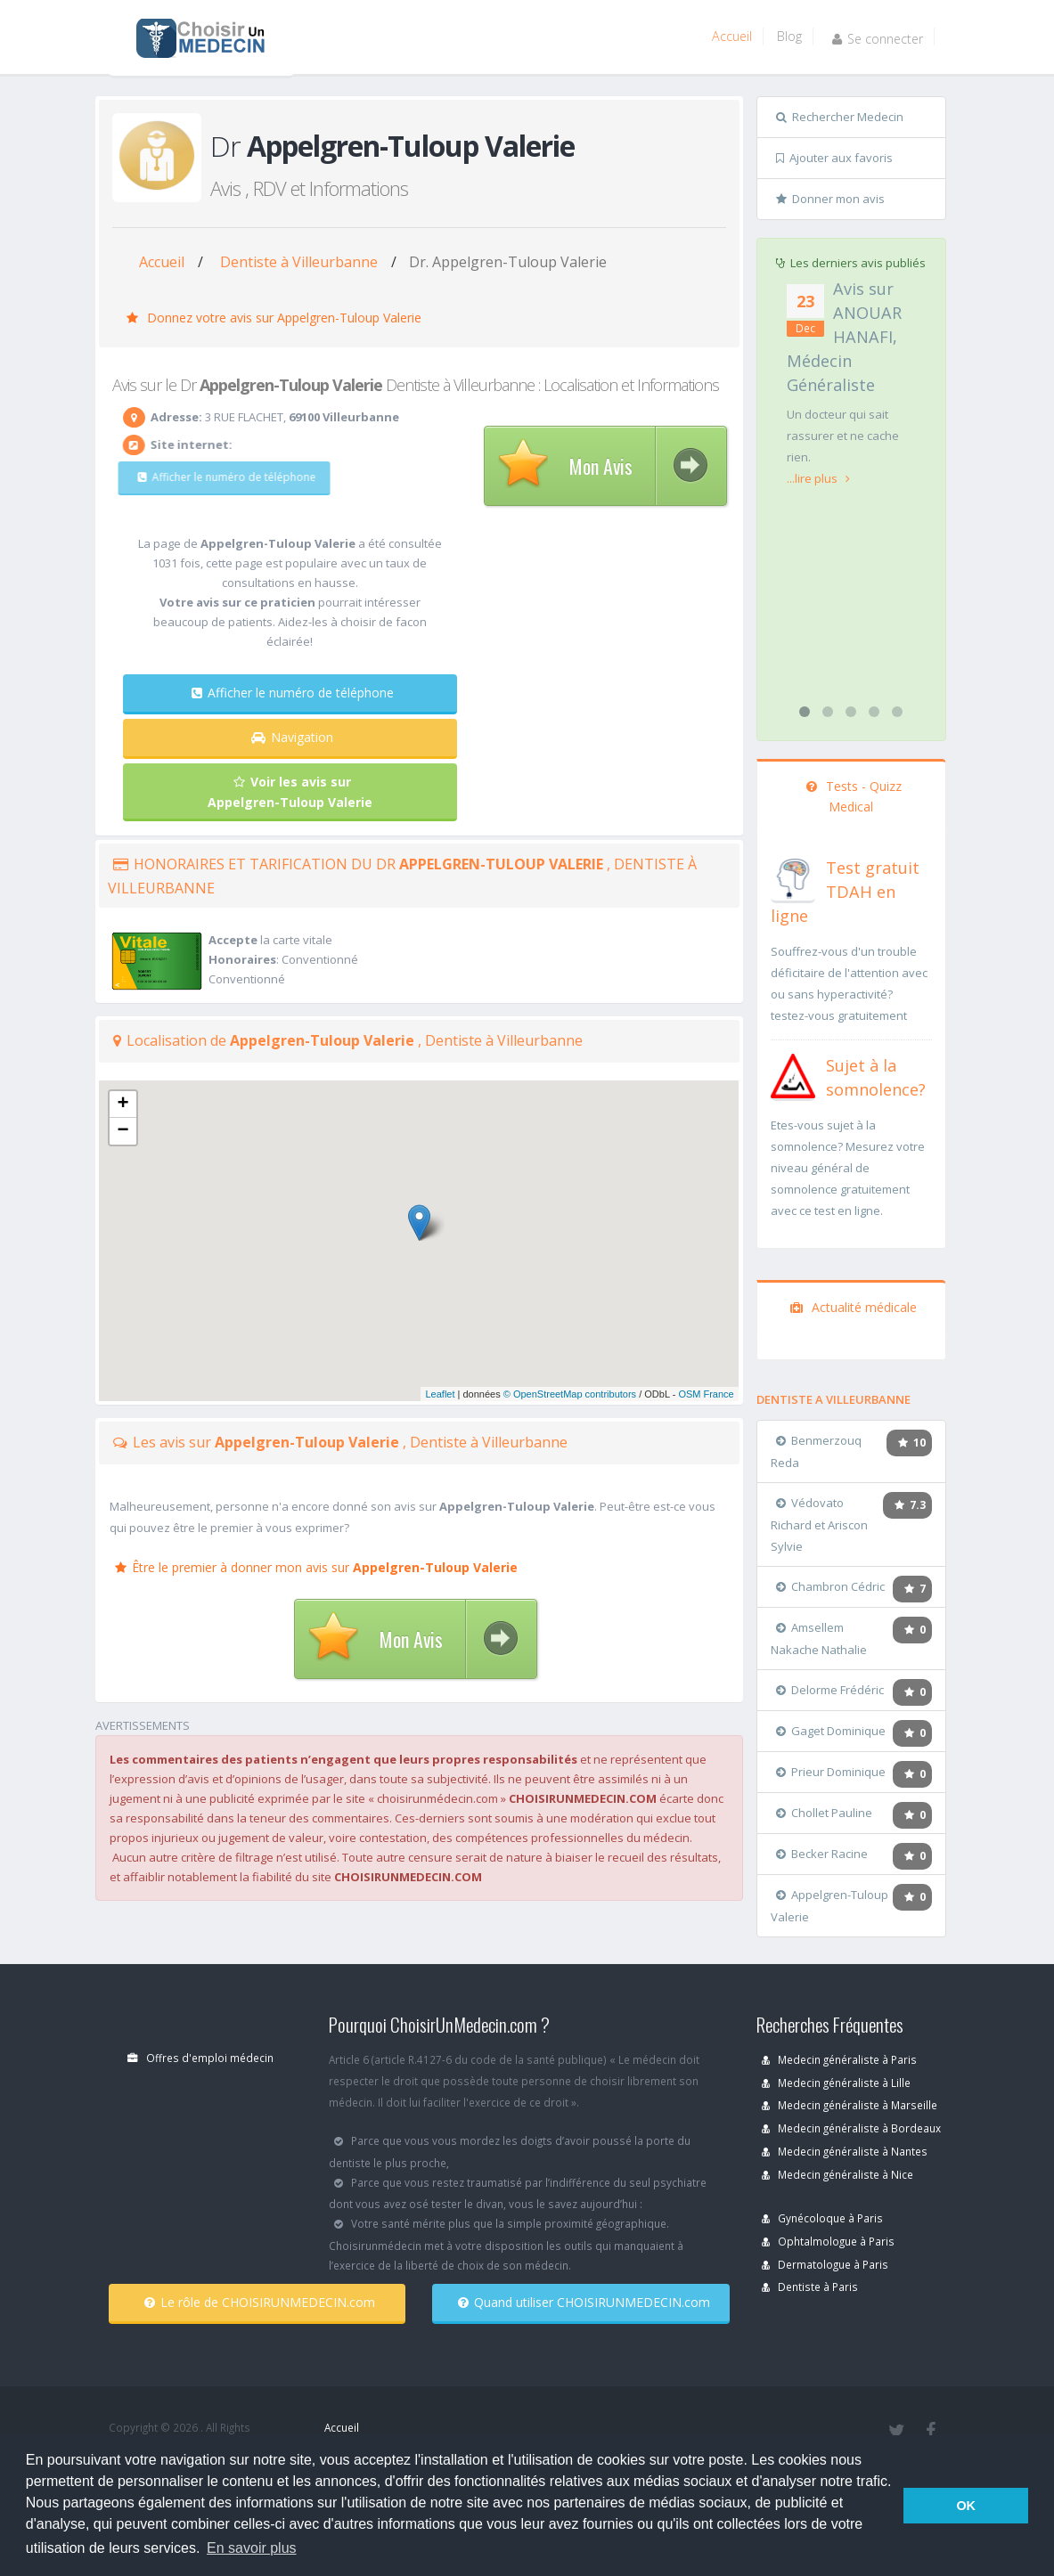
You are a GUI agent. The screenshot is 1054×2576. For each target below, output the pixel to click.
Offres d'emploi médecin (200, 2057)
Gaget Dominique (831, 1731)
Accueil (732, 36)
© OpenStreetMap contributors (569, 1394)
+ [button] (122, 1104)
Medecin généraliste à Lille (836, 2082)
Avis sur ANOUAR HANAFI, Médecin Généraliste (844, 336)
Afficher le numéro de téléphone (214, 477)
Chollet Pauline (824, 1813)
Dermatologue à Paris (825, 2264)
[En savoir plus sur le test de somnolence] (793, 1074)
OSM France (705, 1394)
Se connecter (877, 38)
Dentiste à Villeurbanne (299, 262)
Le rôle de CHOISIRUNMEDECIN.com (259, 2302)
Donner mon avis (830, 199)
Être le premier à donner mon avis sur (316, 1567)
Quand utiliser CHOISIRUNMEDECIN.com (584, 2302)
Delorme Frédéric (830, 1690)
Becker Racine (822, 1854)
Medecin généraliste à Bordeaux (851, 2128)
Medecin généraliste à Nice (837, 2174)
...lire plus (818, 478)
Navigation (292, 737)
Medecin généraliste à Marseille (849, 2105)
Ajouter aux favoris (834, 158)
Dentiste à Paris (810, 2286)
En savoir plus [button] (252, 2548)
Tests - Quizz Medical (854, 796)
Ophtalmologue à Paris (828, 2241)
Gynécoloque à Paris (822, 2218)
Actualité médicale (853, 1307)
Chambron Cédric (830, 1586)
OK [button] (966, 2506)
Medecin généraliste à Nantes (844, 2151)
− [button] (122, 1131)
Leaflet (439, 1394)
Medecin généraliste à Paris (839, 2059)
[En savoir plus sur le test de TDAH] (793, 876)
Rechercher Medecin (839, 117)
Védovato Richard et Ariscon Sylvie (819, 1524)
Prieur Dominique (831, 1772)
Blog (789, 36)
